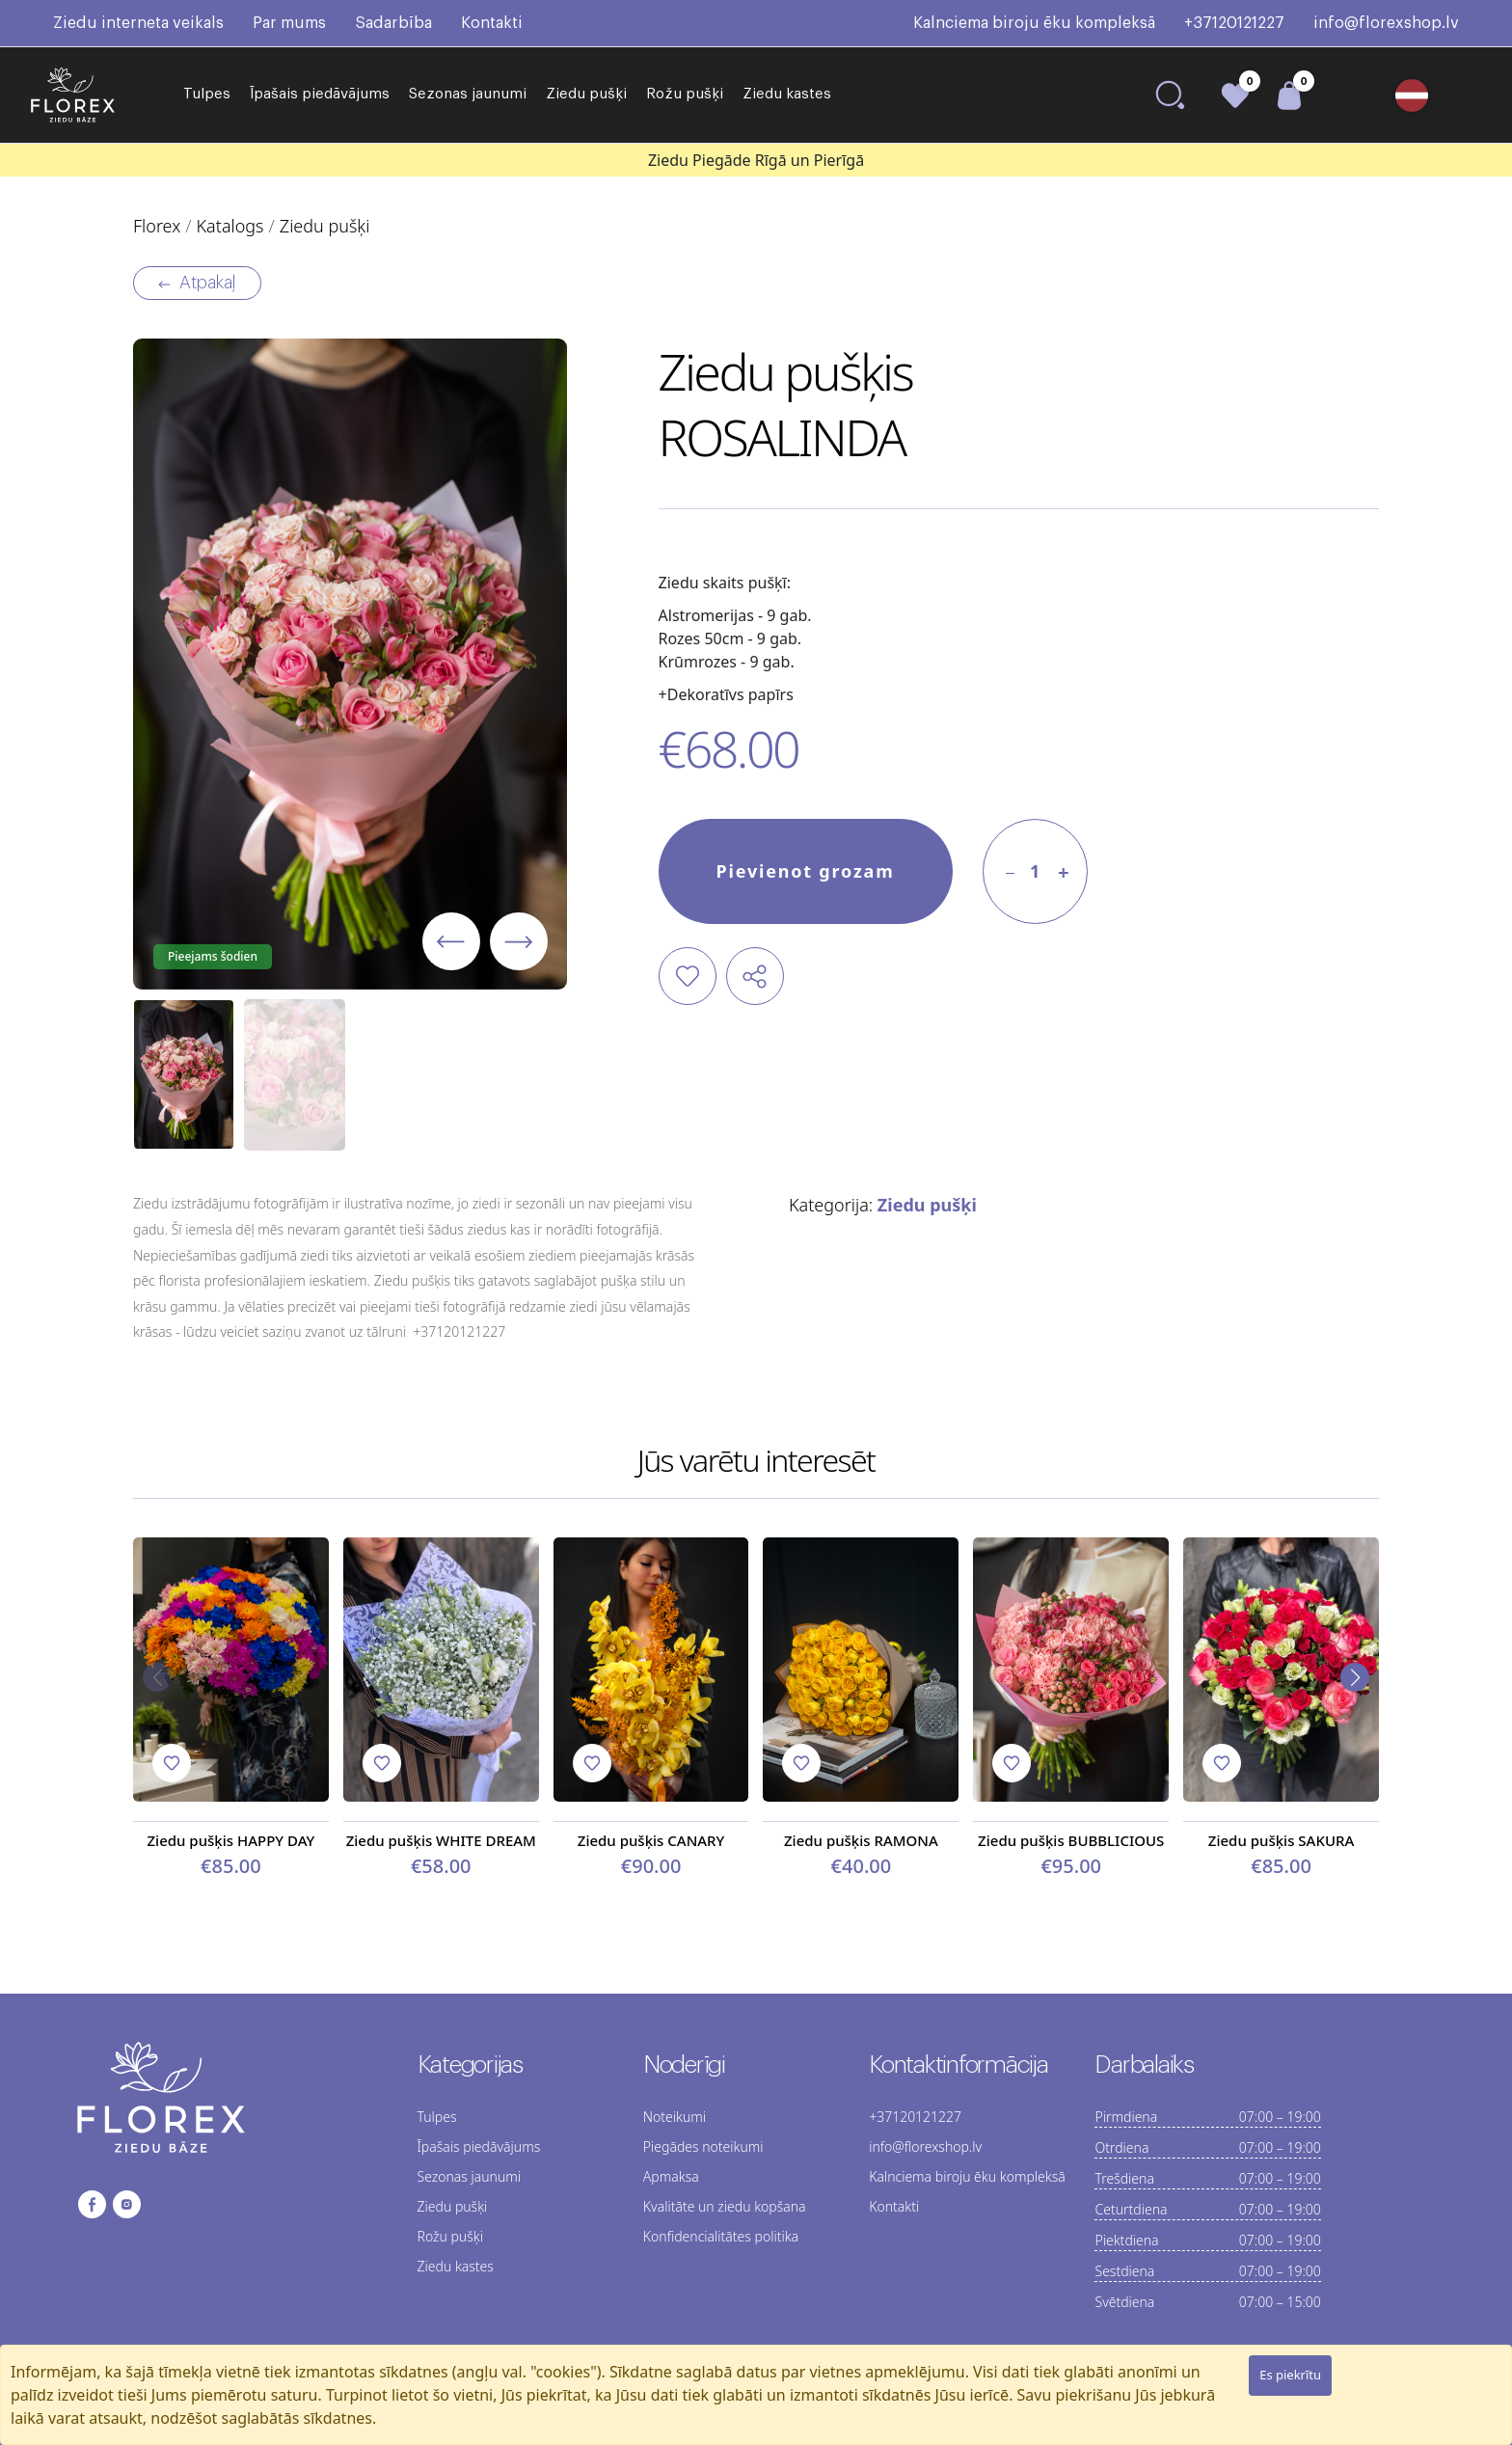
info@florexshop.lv (1386, 23)
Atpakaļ (197, 283)
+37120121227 (1234, 23)
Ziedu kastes (786, 94)
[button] (1419, 95)
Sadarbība (393, 23)
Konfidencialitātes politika (720, 2236)
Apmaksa (671, 2176)
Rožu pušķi (684, 94)
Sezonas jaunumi (467, 94)
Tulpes (206, 94)
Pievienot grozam (805, 871)
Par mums (289, 23)
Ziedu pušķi (586, 94)
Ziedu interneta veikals (138, 23)
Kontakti (492, 23)
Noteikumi (674, 2116)
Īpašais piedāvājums (320, 94)
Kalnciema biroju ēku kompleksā (1034, 23)
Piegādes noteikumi (703, 2146)
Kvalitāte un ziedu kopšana (724, 2206)
